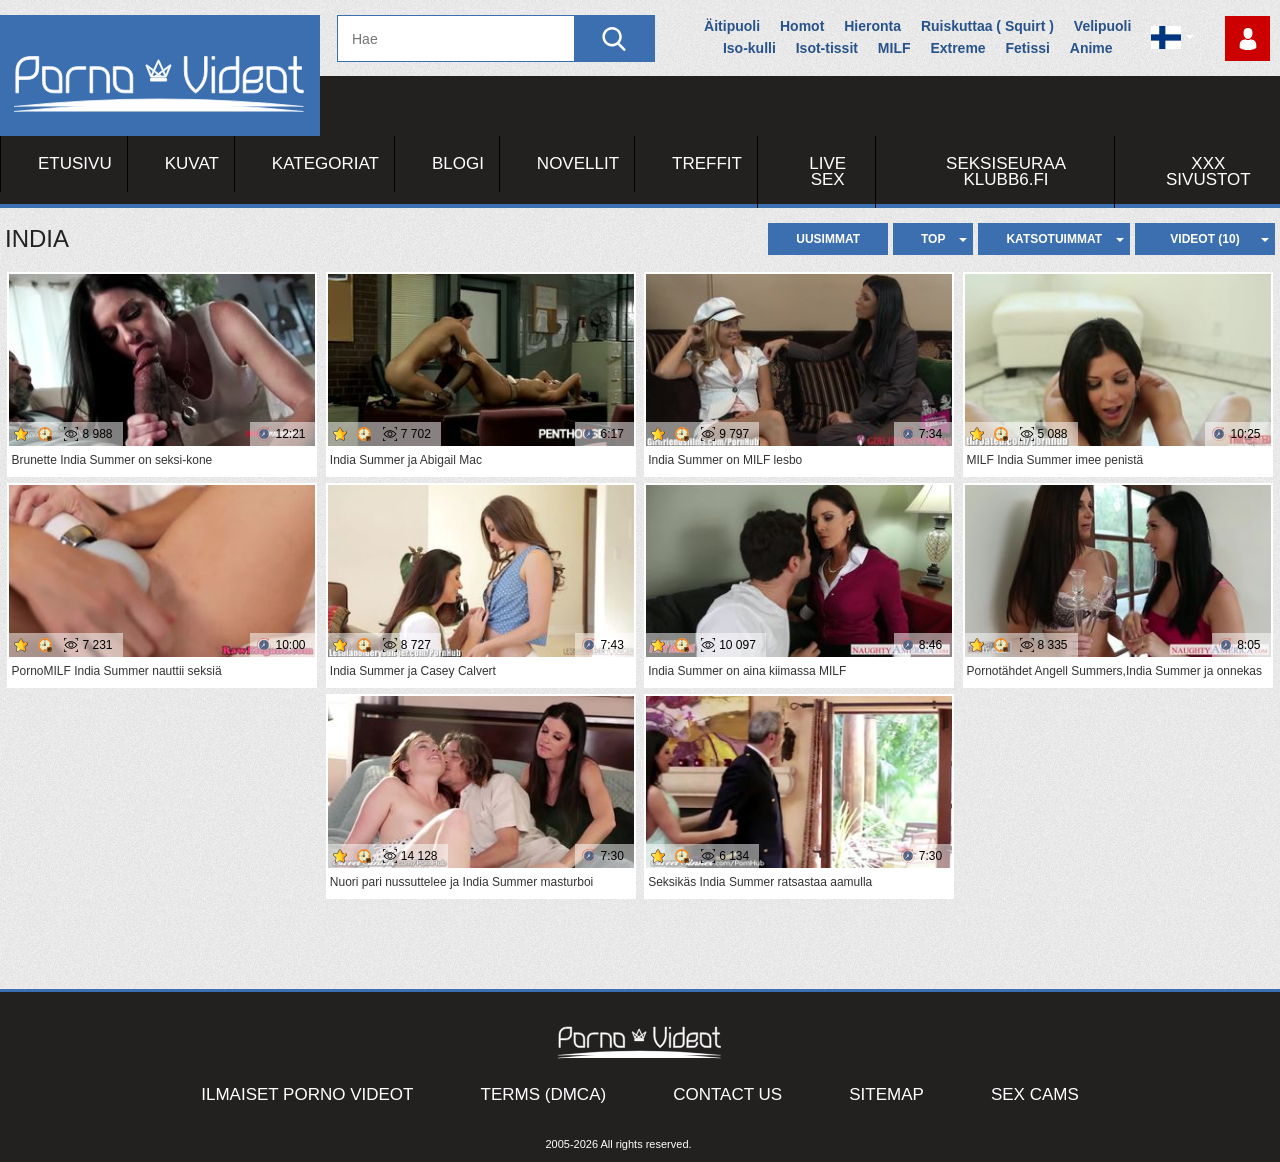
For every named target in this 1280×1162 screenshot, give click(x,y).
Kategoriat (325, 163)
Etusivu (75, 163)
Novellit (578, 163)
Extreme (957, 48)
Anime (1091, 48)
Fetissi (1028, 48)
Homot (802, 26)
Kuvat (192, 163)
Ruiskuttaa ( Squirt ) (987, 26)
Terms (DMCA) (544, 1094)
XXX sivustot (1208, 171)
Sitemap (886, 1094)
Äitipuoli (732, 26)
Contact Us (727, 1094)
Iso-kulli (749, 48)
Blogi (458, 163)
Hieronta (872, 26)
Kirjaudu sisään (1247, 38)
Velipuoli (1103, 26)
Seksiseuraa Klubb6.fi (1006, 171)
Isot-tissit (827, 48)
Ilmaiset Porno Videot (307, 1094)
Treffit (707, 163)
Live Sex (827, 171)
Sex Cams (1035, 1094)
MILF (894, 48)
